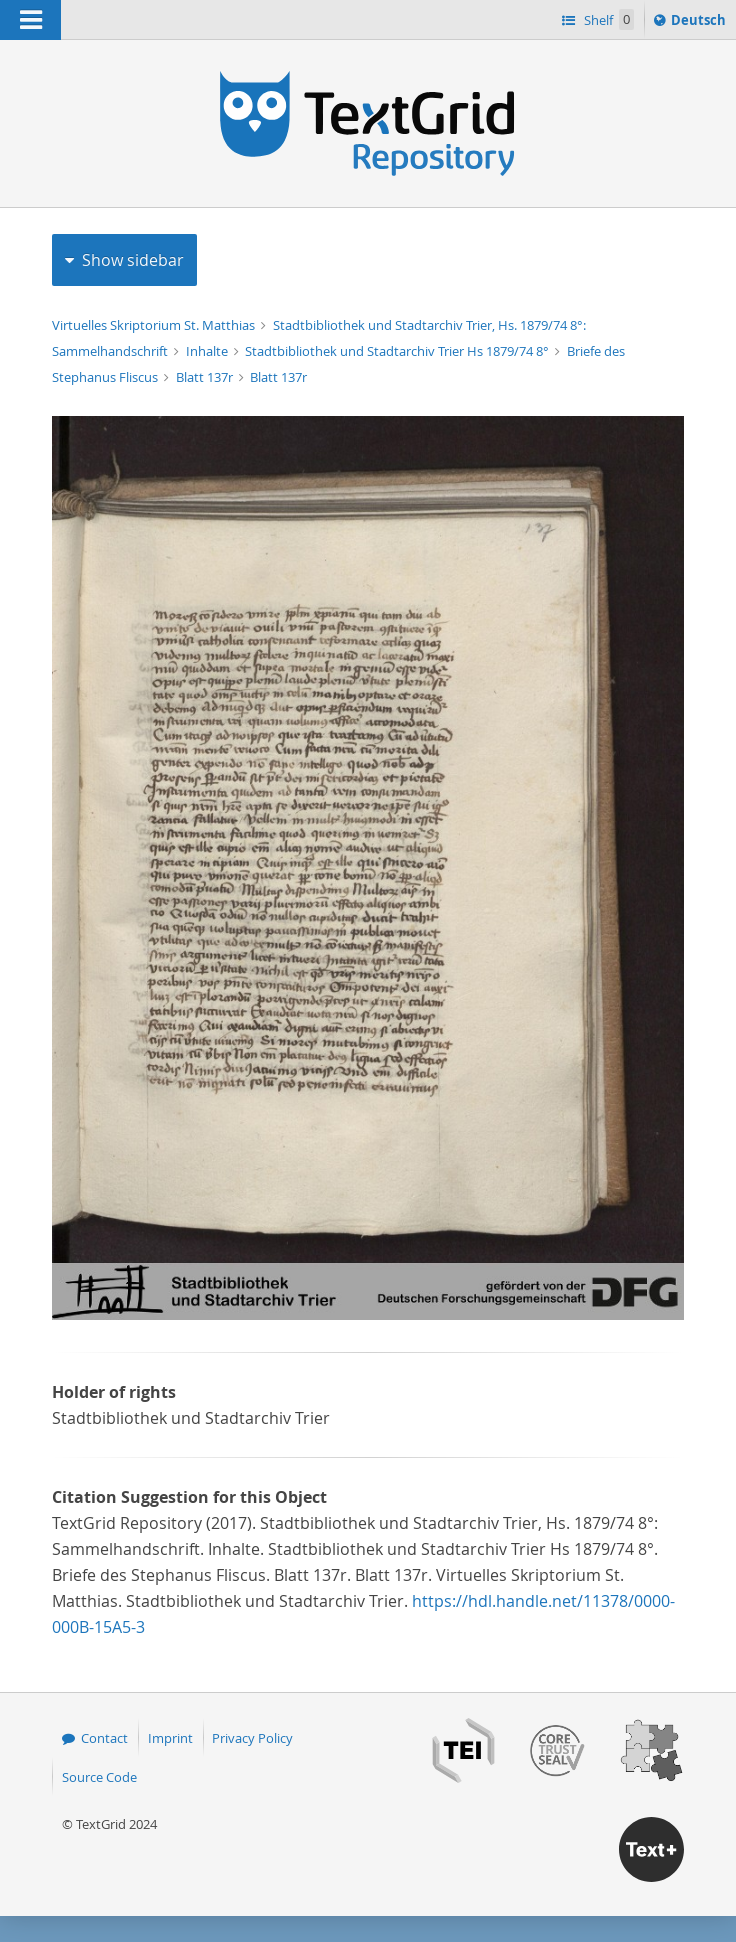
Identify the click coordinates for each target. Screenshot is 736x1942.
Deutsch (700, 23)
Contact (104, 1738)
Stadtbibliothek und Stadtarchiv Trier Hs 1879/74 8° (398, 351)
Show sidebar (133, 260)
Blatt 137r (206, 377)
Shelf (607, 19)
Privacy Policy (252, 1738)
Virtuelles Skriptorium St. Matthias (155, 325)
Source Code (99, 1777)
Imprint (170, 1738)
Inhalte (208, 351)
